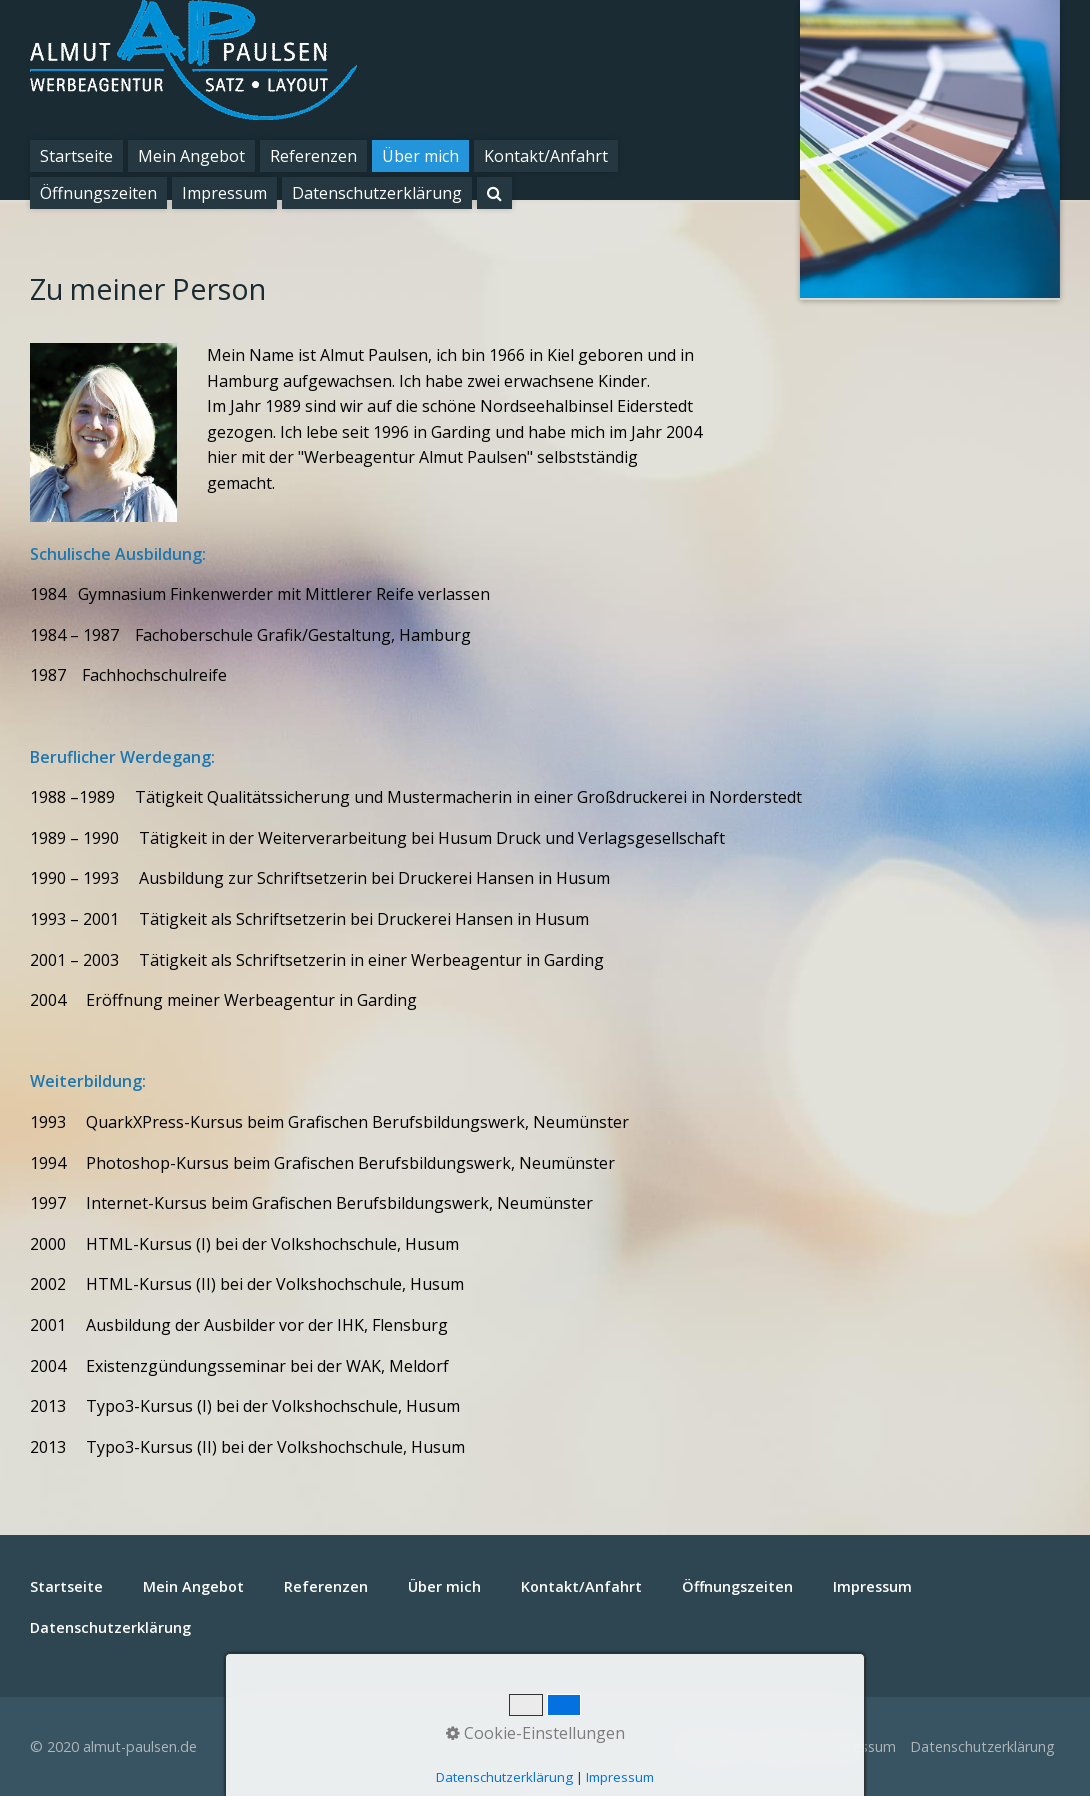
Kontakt (781, 1746)
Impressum (224, 193)
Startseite (76, 156)
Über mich (420, 156)
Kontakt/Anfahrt (546, 156)
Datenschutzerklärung (377, 193)
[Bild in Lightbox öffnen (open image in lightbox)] (103, 432)
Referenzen (313, 156)
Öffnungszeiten (98, 193)
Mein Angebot (191, 156)
